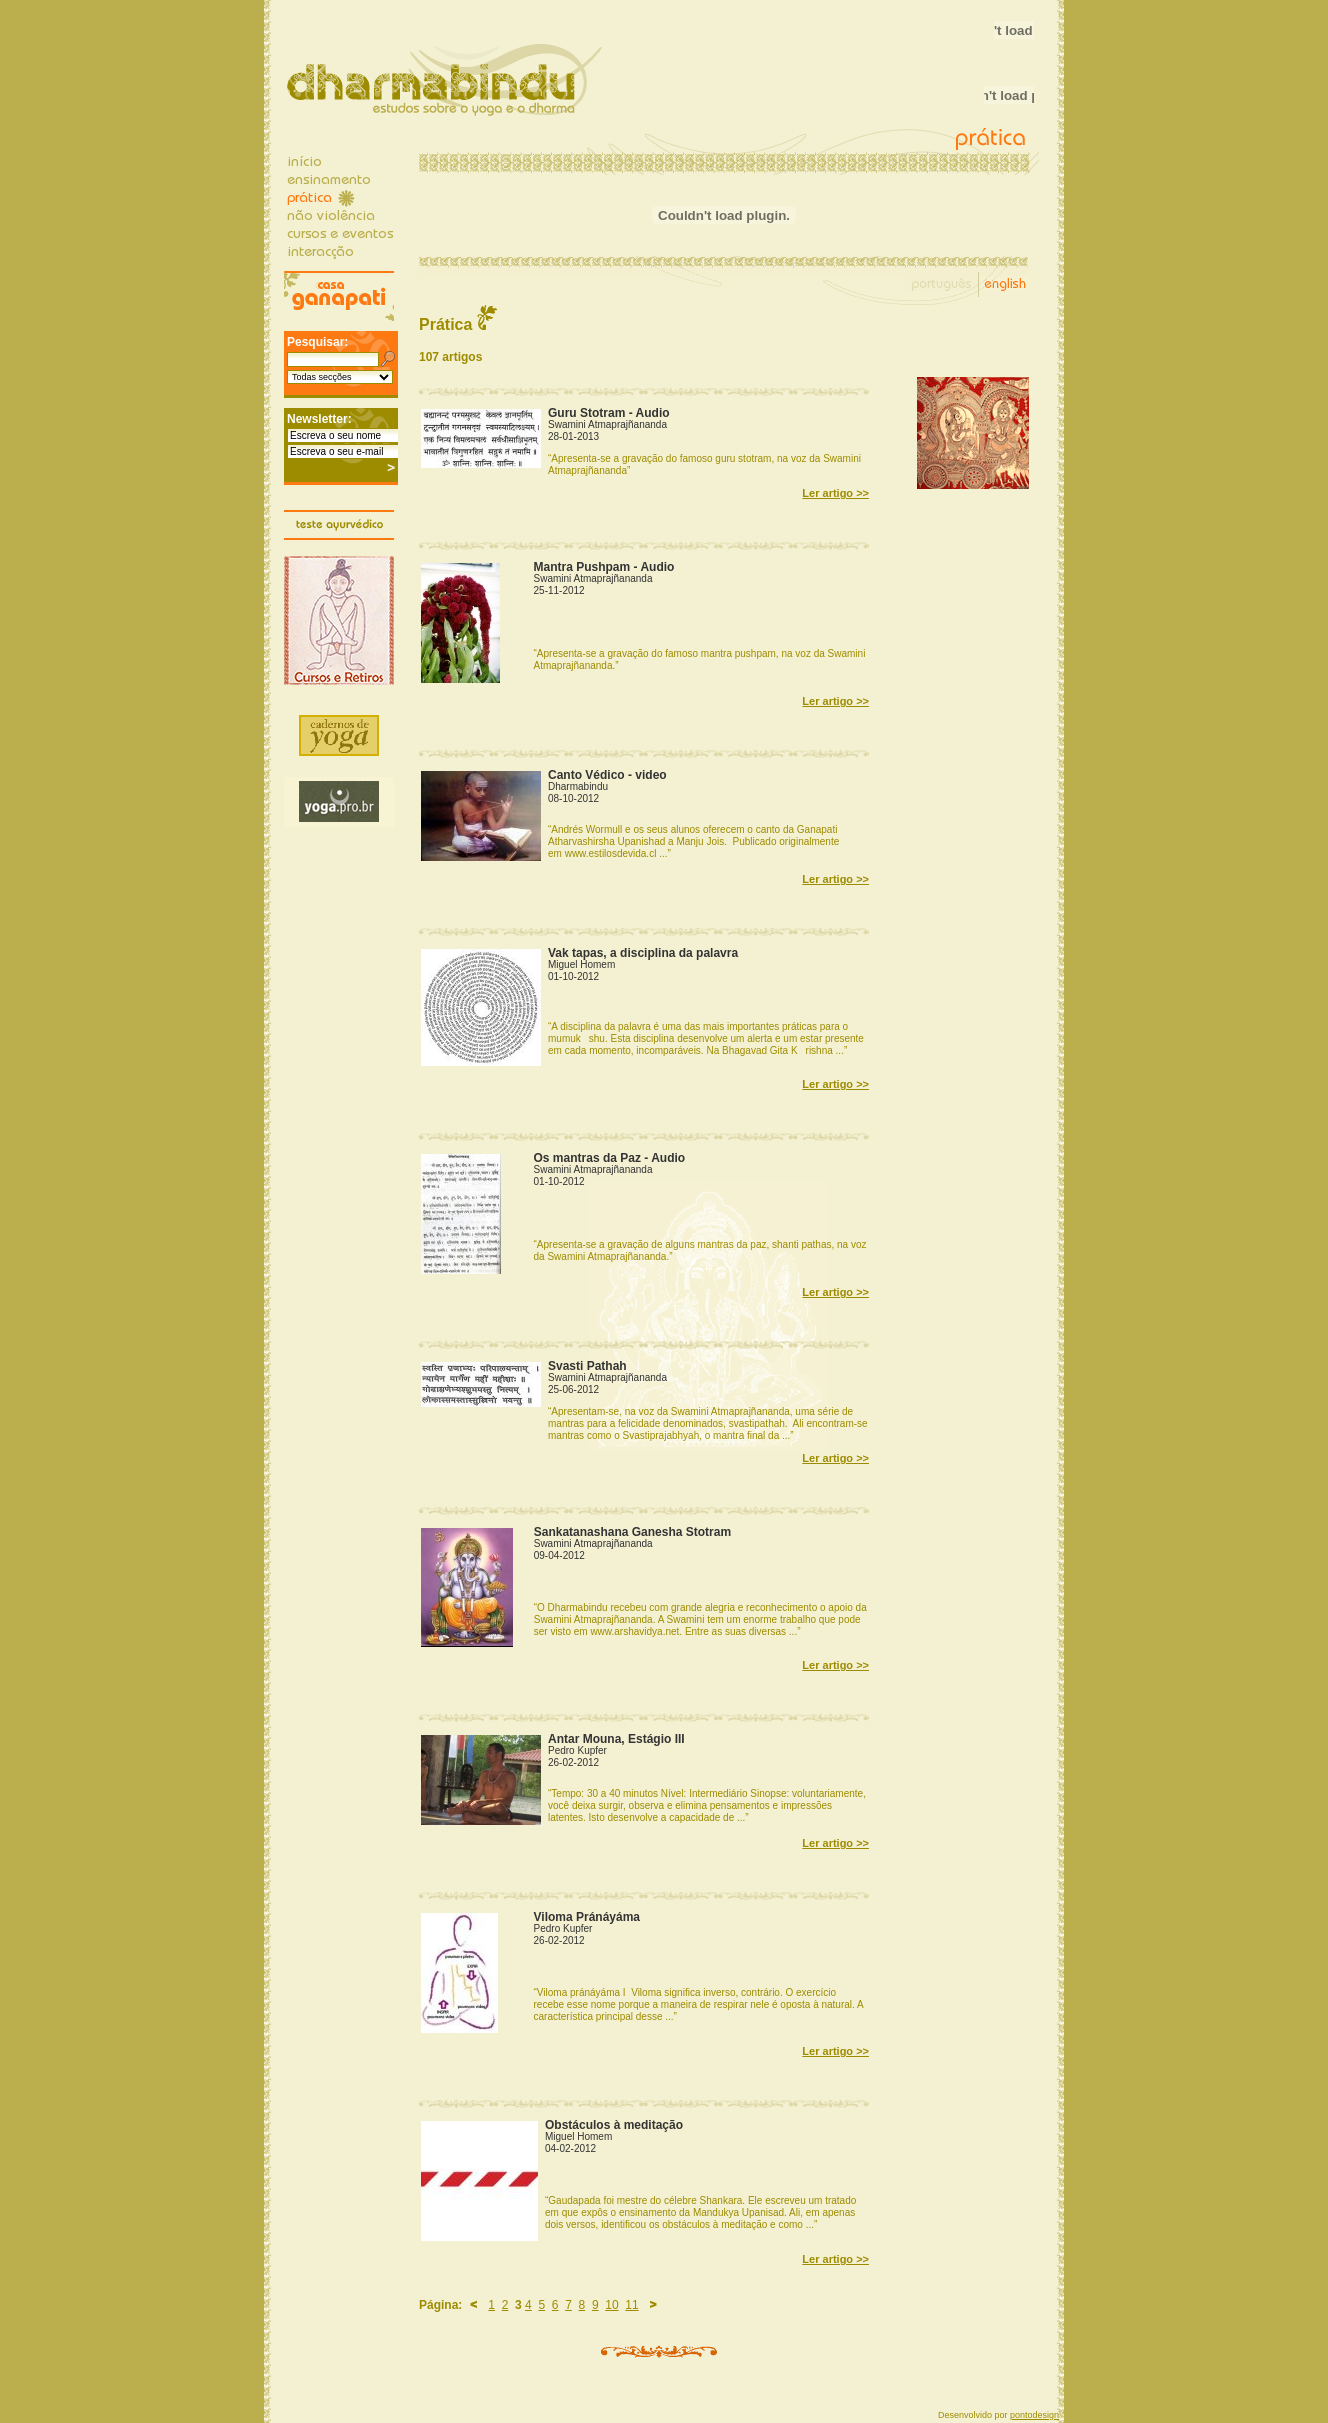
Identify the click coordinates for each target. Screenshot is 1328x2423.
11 (631, 2305)
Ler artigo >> (835, 493)
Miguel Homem (581, 964)
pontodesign (1034, 2415)
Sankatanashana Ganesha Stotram (632, 1532)
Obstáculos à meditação (614, 2125)
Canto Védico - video (607, 775)
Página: (440, 2305)
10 (611, 2305)
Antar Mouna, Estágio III (616, 1739)
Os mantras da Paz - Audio (610, 1158)
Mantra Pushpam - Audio (604, 567)
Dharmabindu (578, 786)
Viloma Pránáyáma (587, 1917)
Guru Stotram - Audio (609, 413)
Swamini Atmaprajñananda (607, 424)
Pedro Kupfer (577, 1750)
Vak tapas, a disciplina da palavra (643, 953)
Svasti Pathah (587, 1366)
